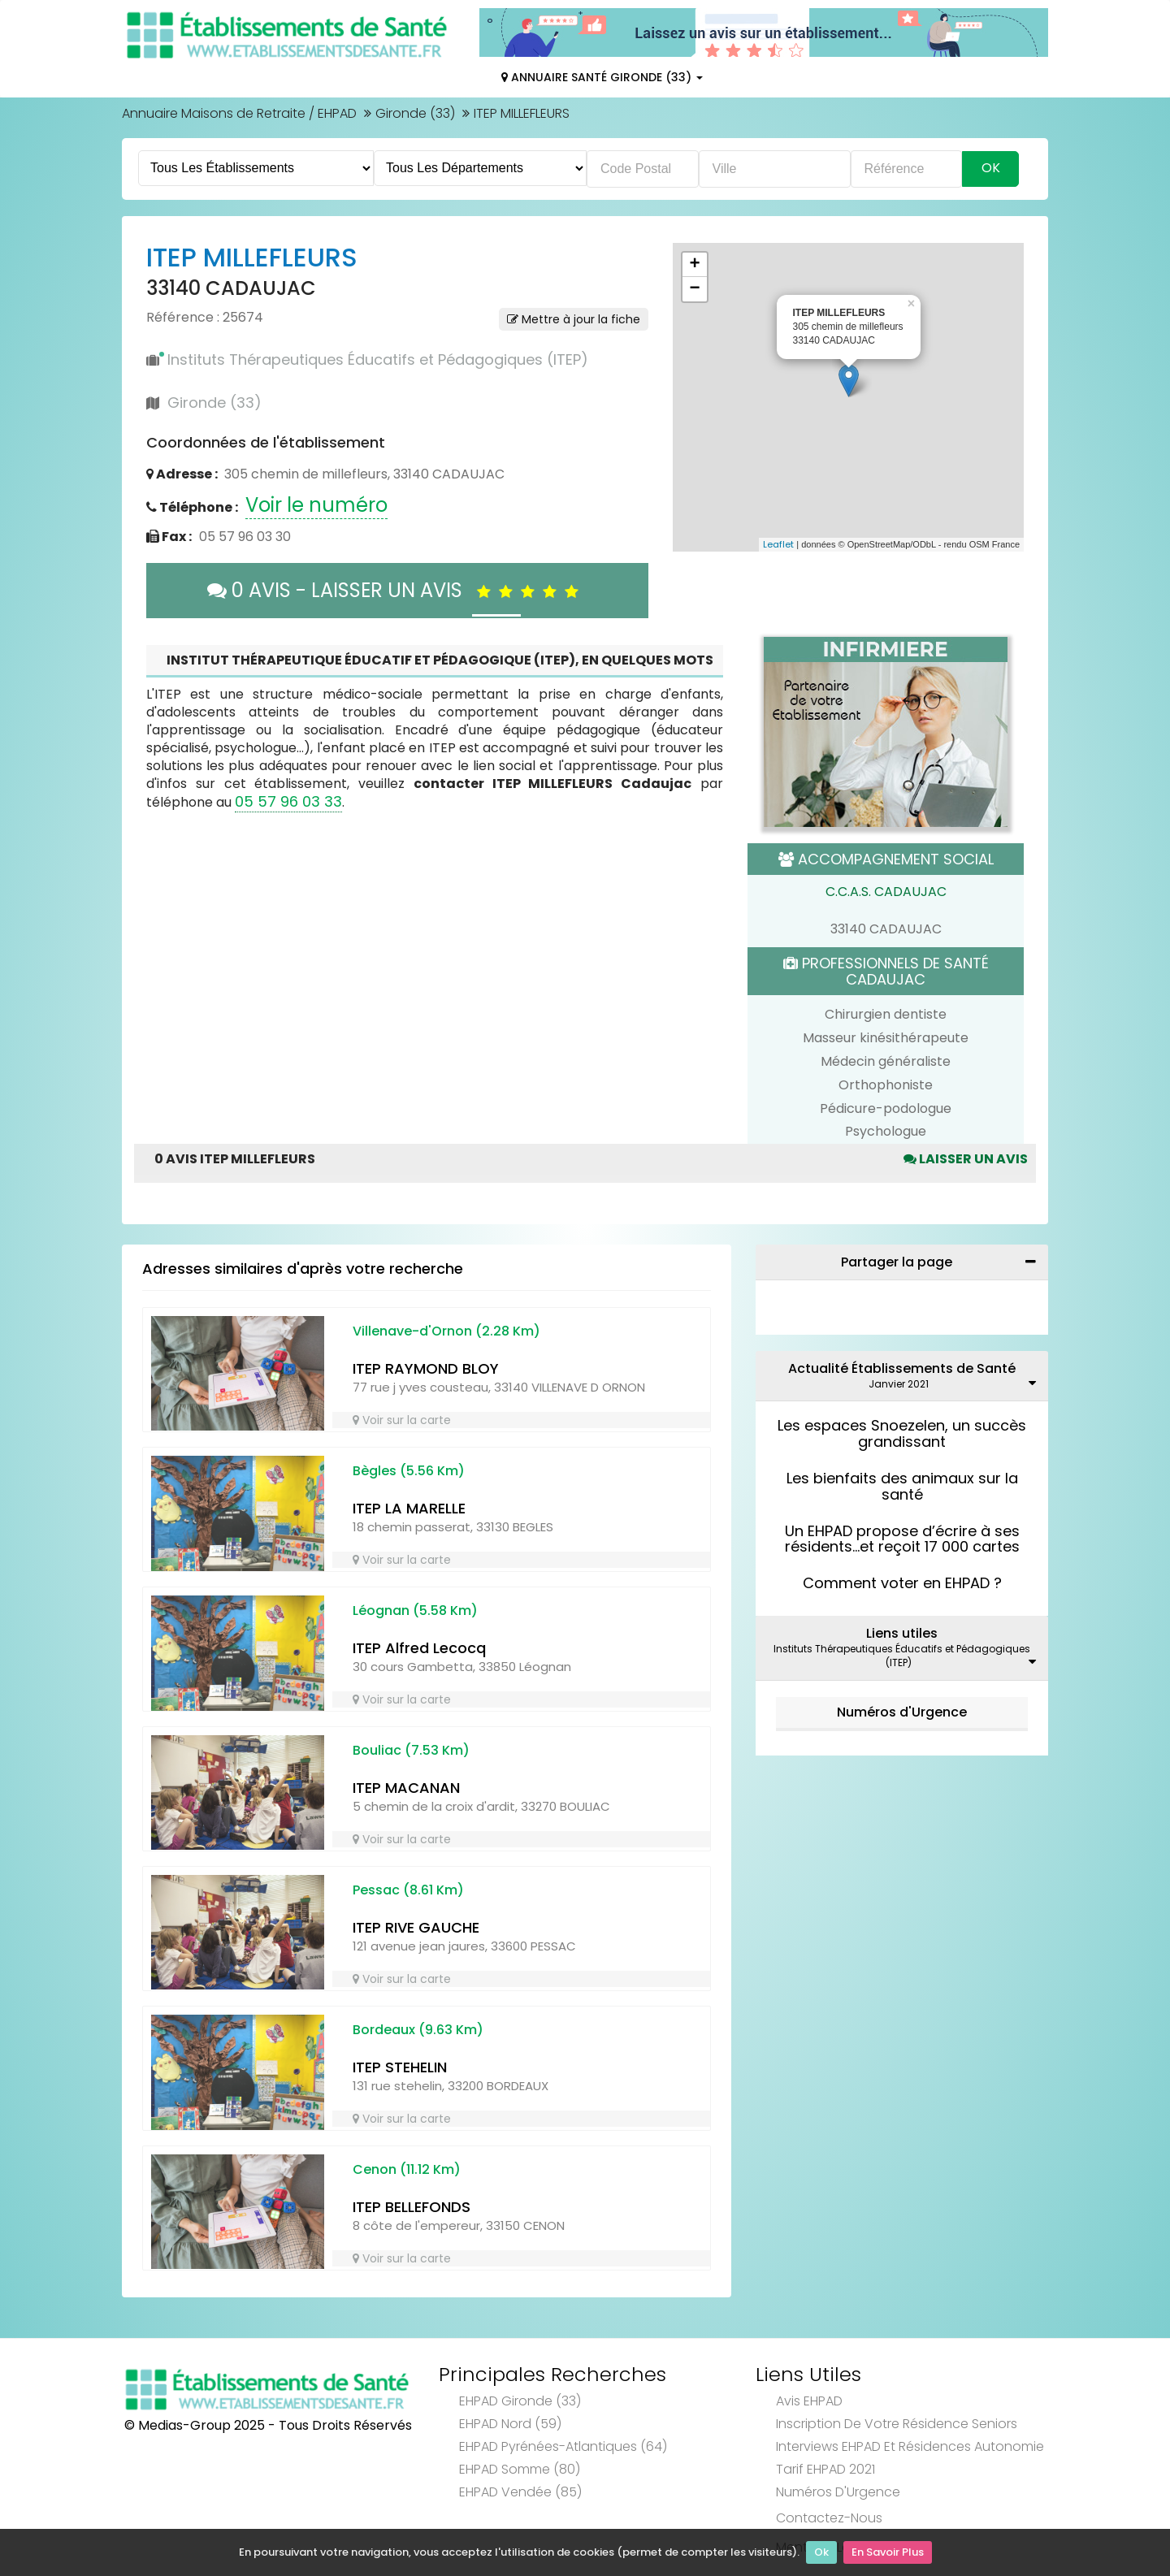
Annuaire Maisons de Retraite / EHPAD (239, 113)
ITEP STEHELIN (400, 2067)
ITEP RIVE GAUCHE (416, 1927)
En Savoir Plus (888, 2552)
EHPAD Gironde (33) (520, 2401)
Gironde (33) (415, 113)
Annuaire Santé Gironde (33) (602, 77)
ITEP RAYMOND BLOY (426, 1368)
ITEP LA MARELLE (409, 1508)
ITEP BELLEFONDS (411, 2207)
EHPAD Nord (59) (510, 2423)
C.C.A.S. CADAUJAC (886, 891)
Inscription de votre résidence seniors (896, 2423)
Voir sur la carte (402, 1420)
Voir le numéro (316, 504)
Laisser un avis (966, 1158)
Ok (821, 2552)
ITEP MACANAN (406, 1787)
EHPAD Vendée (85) (520, 2492)
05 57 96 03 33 (288, 801)
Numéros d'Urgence (902, 1712)
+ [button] (694, 265)
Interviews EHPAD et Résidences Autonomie (910, 2446)
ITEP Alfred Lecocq (419, 1648)
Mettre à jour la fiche (573, 319)
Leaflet (778, 544)
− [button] (694, 289)
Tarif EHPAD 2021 (825, 2469)
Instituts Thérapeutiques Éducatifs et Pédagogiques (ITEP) (377, 359)
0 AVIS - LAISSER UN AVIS (397, 590)
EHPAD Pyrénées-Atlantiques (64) (563, 2446)
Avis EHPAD (809, 2401)
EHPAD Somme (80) (519, 2469)
